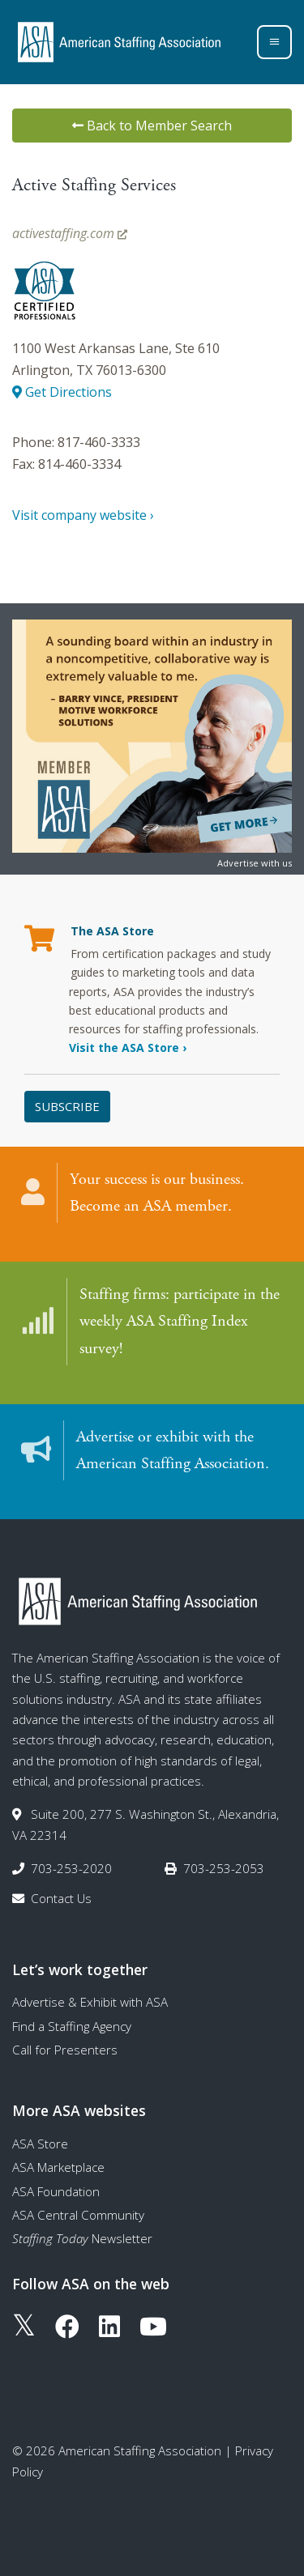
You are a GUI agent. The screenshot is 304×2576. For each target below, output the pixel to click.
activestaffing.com (69, 233)
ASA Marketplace (58, 2167)
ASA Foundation (56, 2191)
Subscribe (67, 1106)
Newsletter (82, 2238)
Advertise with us (254, 863)
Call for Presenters (65, 2050)
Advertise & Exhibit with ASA (90, 2002)
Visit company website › (83, 515)
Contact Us (61, 1898)
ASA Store (40, 2143)
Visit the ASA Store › (127, 1047)
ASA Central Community (78, 2215)
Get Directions (62, 392)
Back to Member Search (152, 125)
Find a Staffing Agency (71, 2026)
